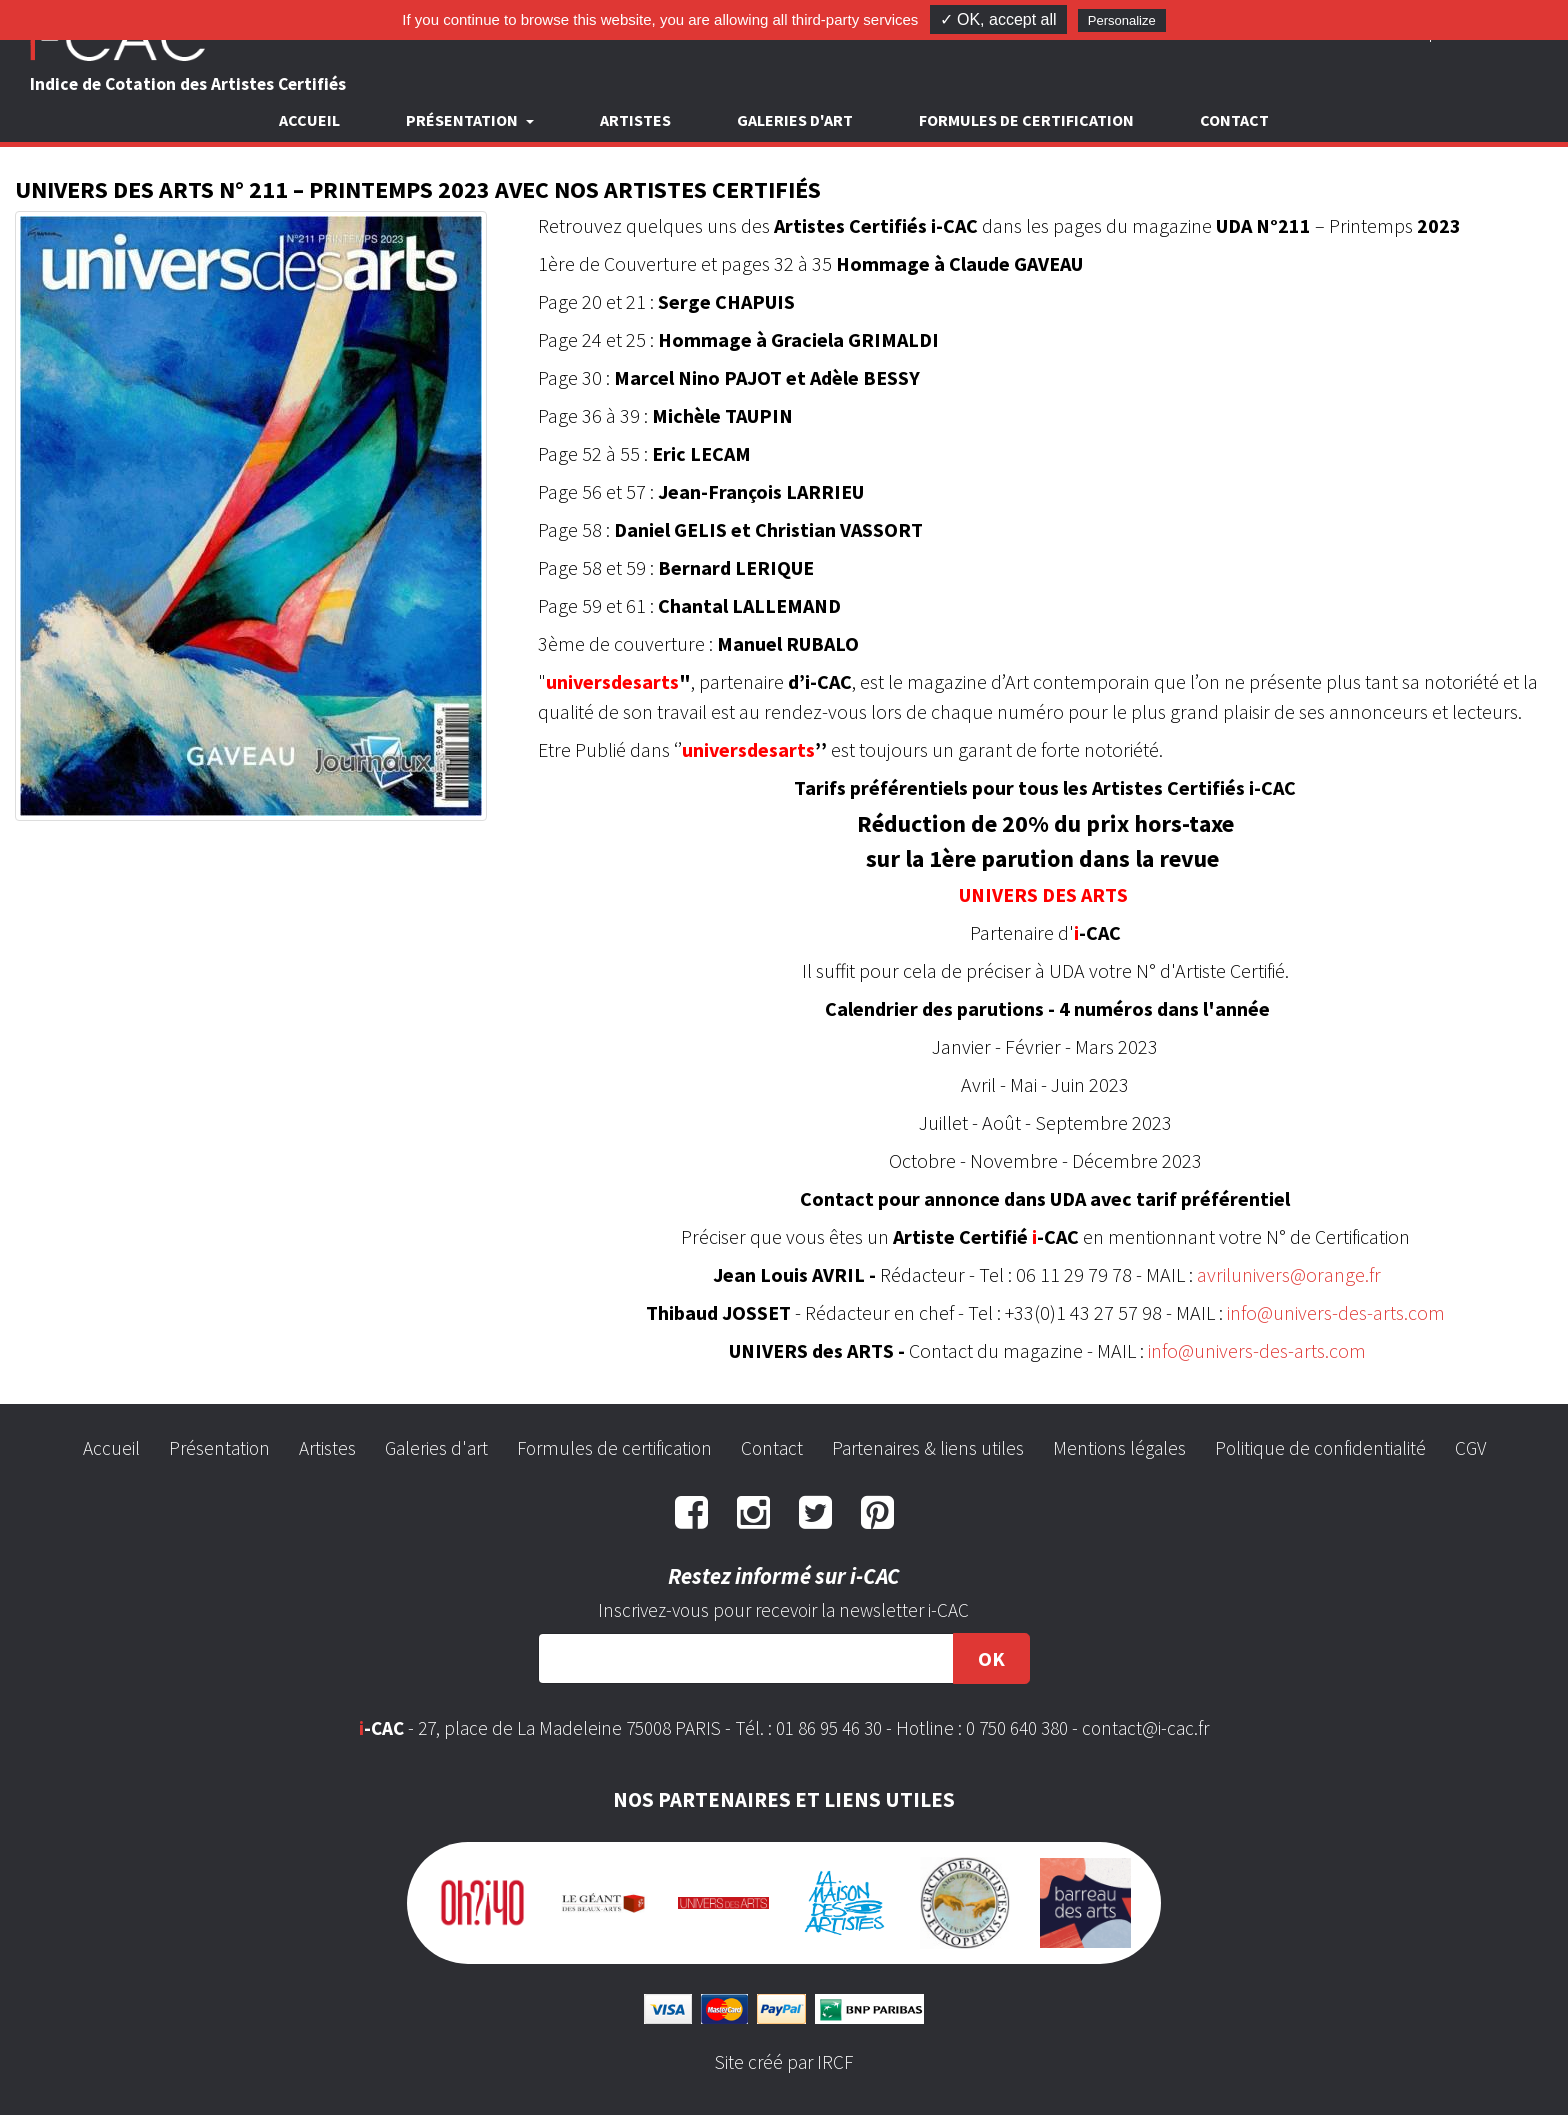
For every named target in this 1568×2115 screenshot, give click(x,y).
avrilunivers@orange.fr (1289, 1274)
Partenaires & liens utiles (928, 1448)
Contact (1234, 120)
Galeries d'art (795, 120)
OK (991, 1658)
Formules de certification (1026, 120)
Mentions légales (1119, 1448)
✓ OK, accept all (998, 19)
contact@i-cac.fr (1145, 1728)
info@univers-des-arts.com (1336, 1312)
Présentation (219, 1448)
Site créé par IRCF (784, 2062)
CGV (1470, 1448)
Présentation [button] (463, 120)
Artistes (635, 120)
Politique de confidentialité (1320, 1448)
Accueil (309, 120)
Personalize (1122, 20)
